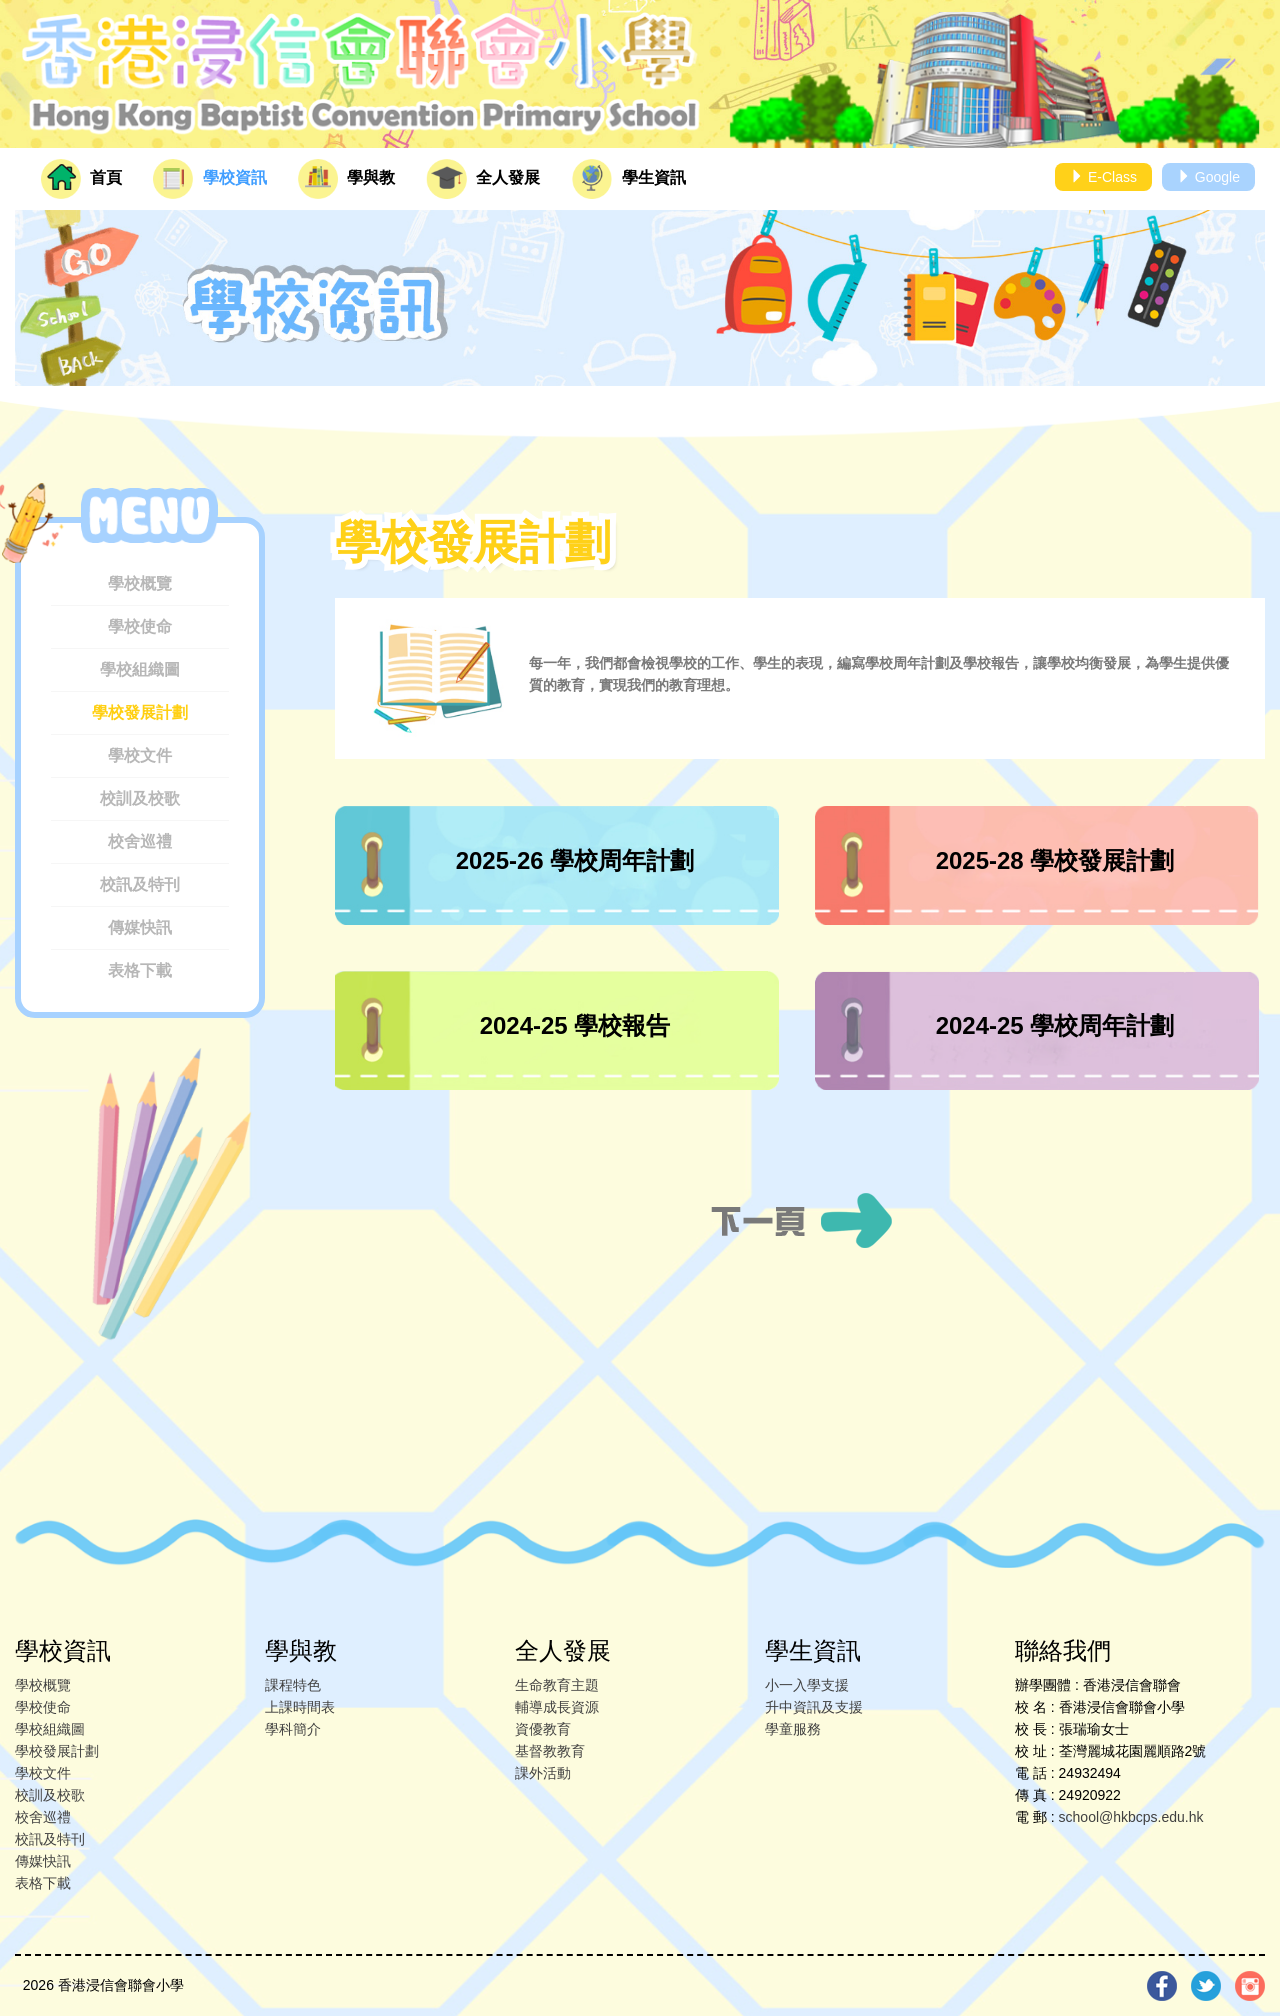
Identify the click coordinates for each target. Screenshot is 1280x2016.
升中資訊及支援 (814, 1707)
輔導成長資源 (557, 1707)
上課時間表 (300, 1707)
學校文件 (140, 755)
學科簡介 (293, 1729)
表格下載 (140, 970)
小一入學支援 (807, 1685)
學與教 (346, 179)
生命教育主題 (557, 1685)
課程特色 (293, 1685)
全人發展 (483, 179)
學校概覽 (140, 583)
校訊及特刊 (140, 884)
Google (1208, 177)
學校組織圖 (140, 669)
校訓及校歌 (140, 798)
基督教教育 (550, 1751)
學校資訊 (209, 179)
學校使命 (140, 626)
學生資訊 (629, 179)
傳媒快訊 (140, 927)
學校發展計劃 (140, 712)
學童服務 (793, 1729)
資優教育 (543, 1729)
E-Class (1103, 177)
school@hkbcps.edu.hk (1131, 1817)
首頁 (81, 179)
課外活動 (543, 1773)
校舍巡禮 (140, 841)
